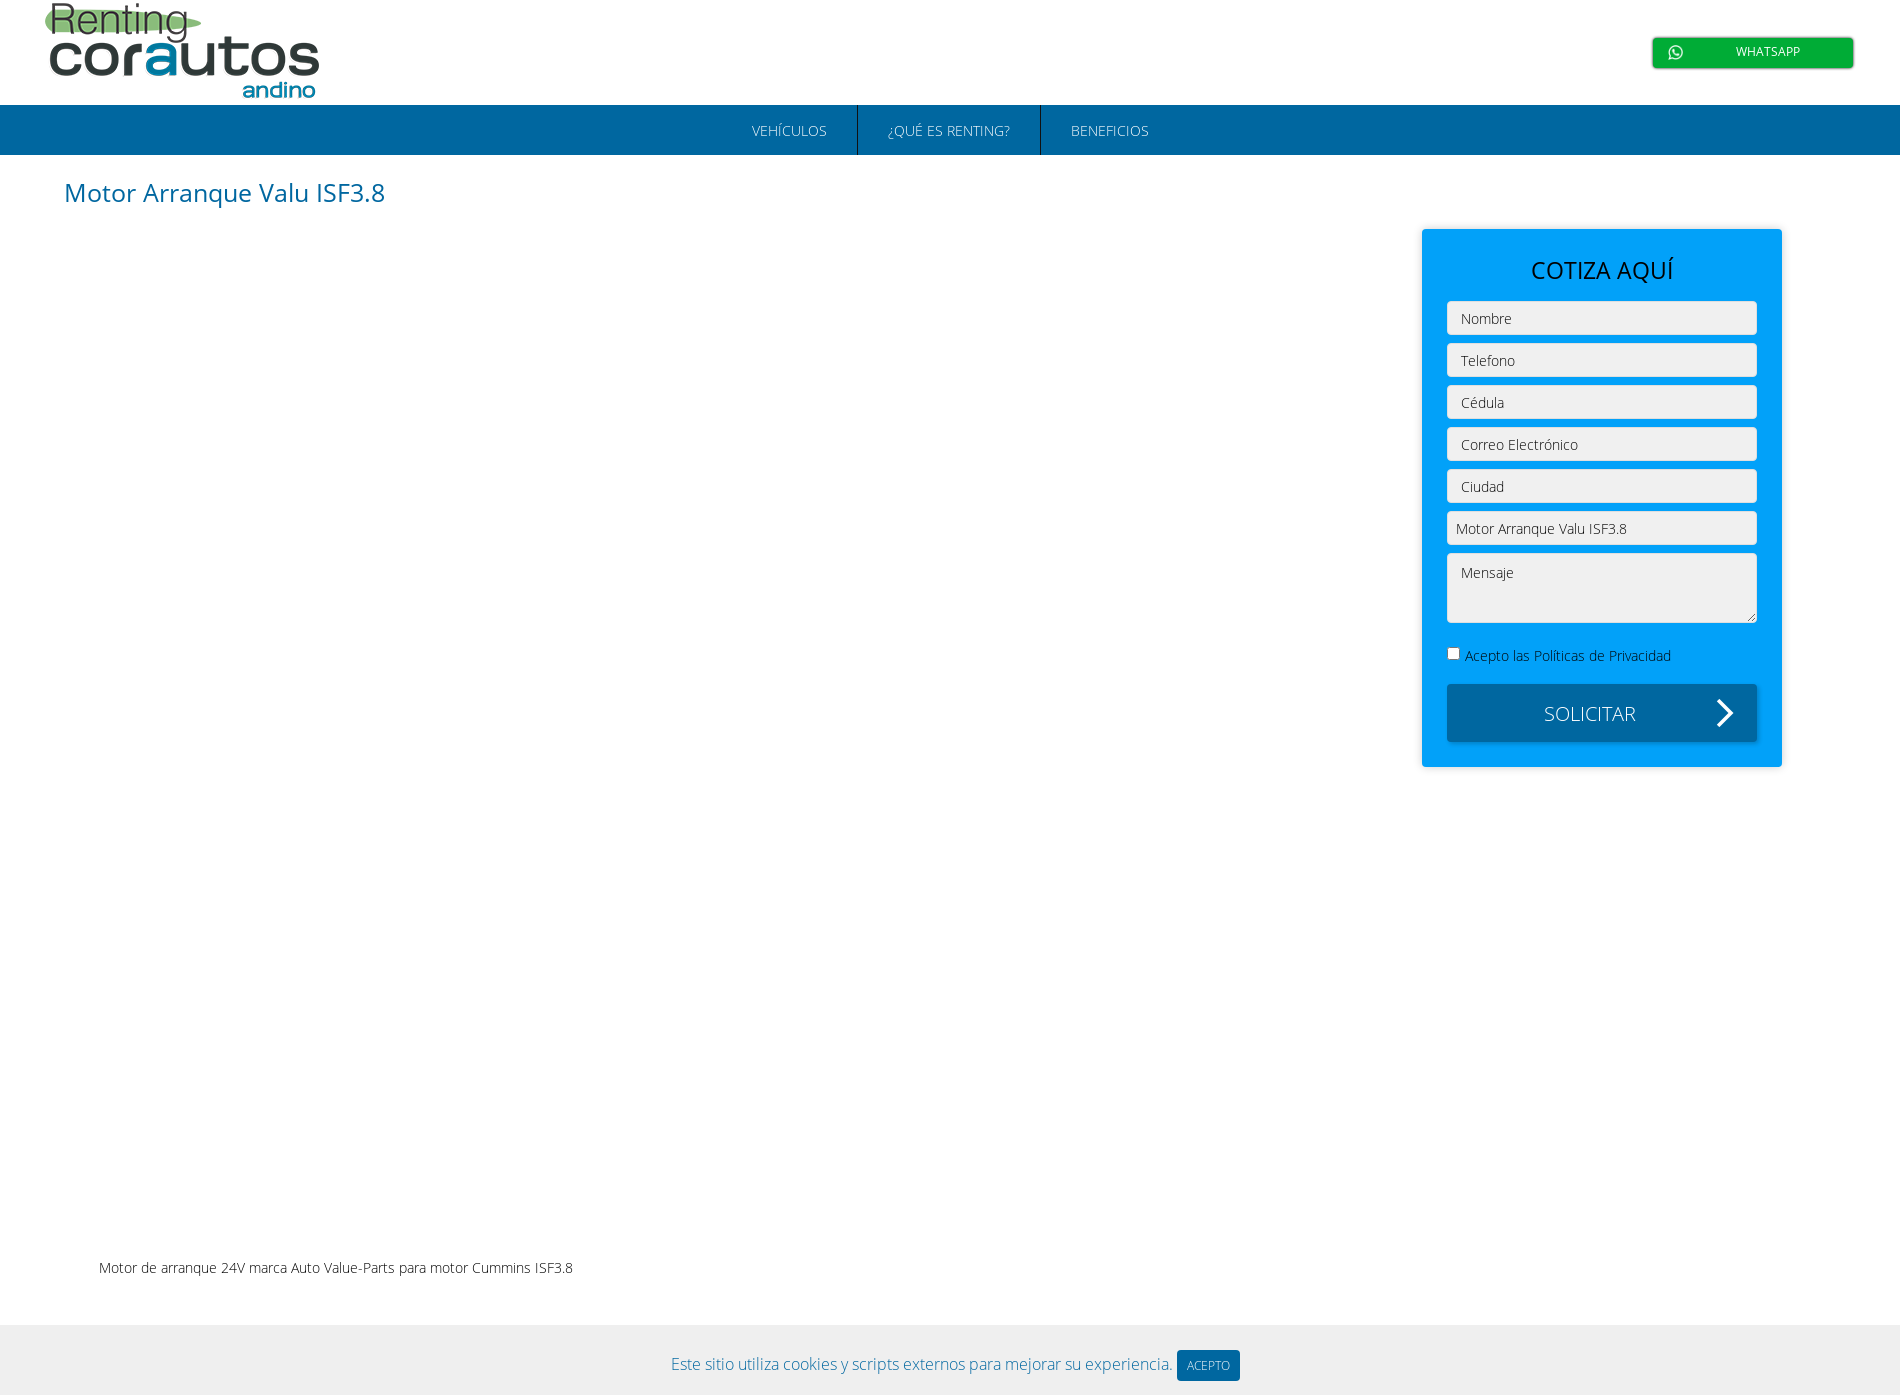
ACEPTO (1208, 1365)
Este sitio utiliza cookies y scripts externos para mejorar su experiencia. (924, 1364)
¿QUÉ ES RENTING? (949, 130)
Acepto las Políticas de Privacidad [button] (1568, 655)
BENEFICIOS (1110, 130)
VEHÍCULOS (789, 130)
